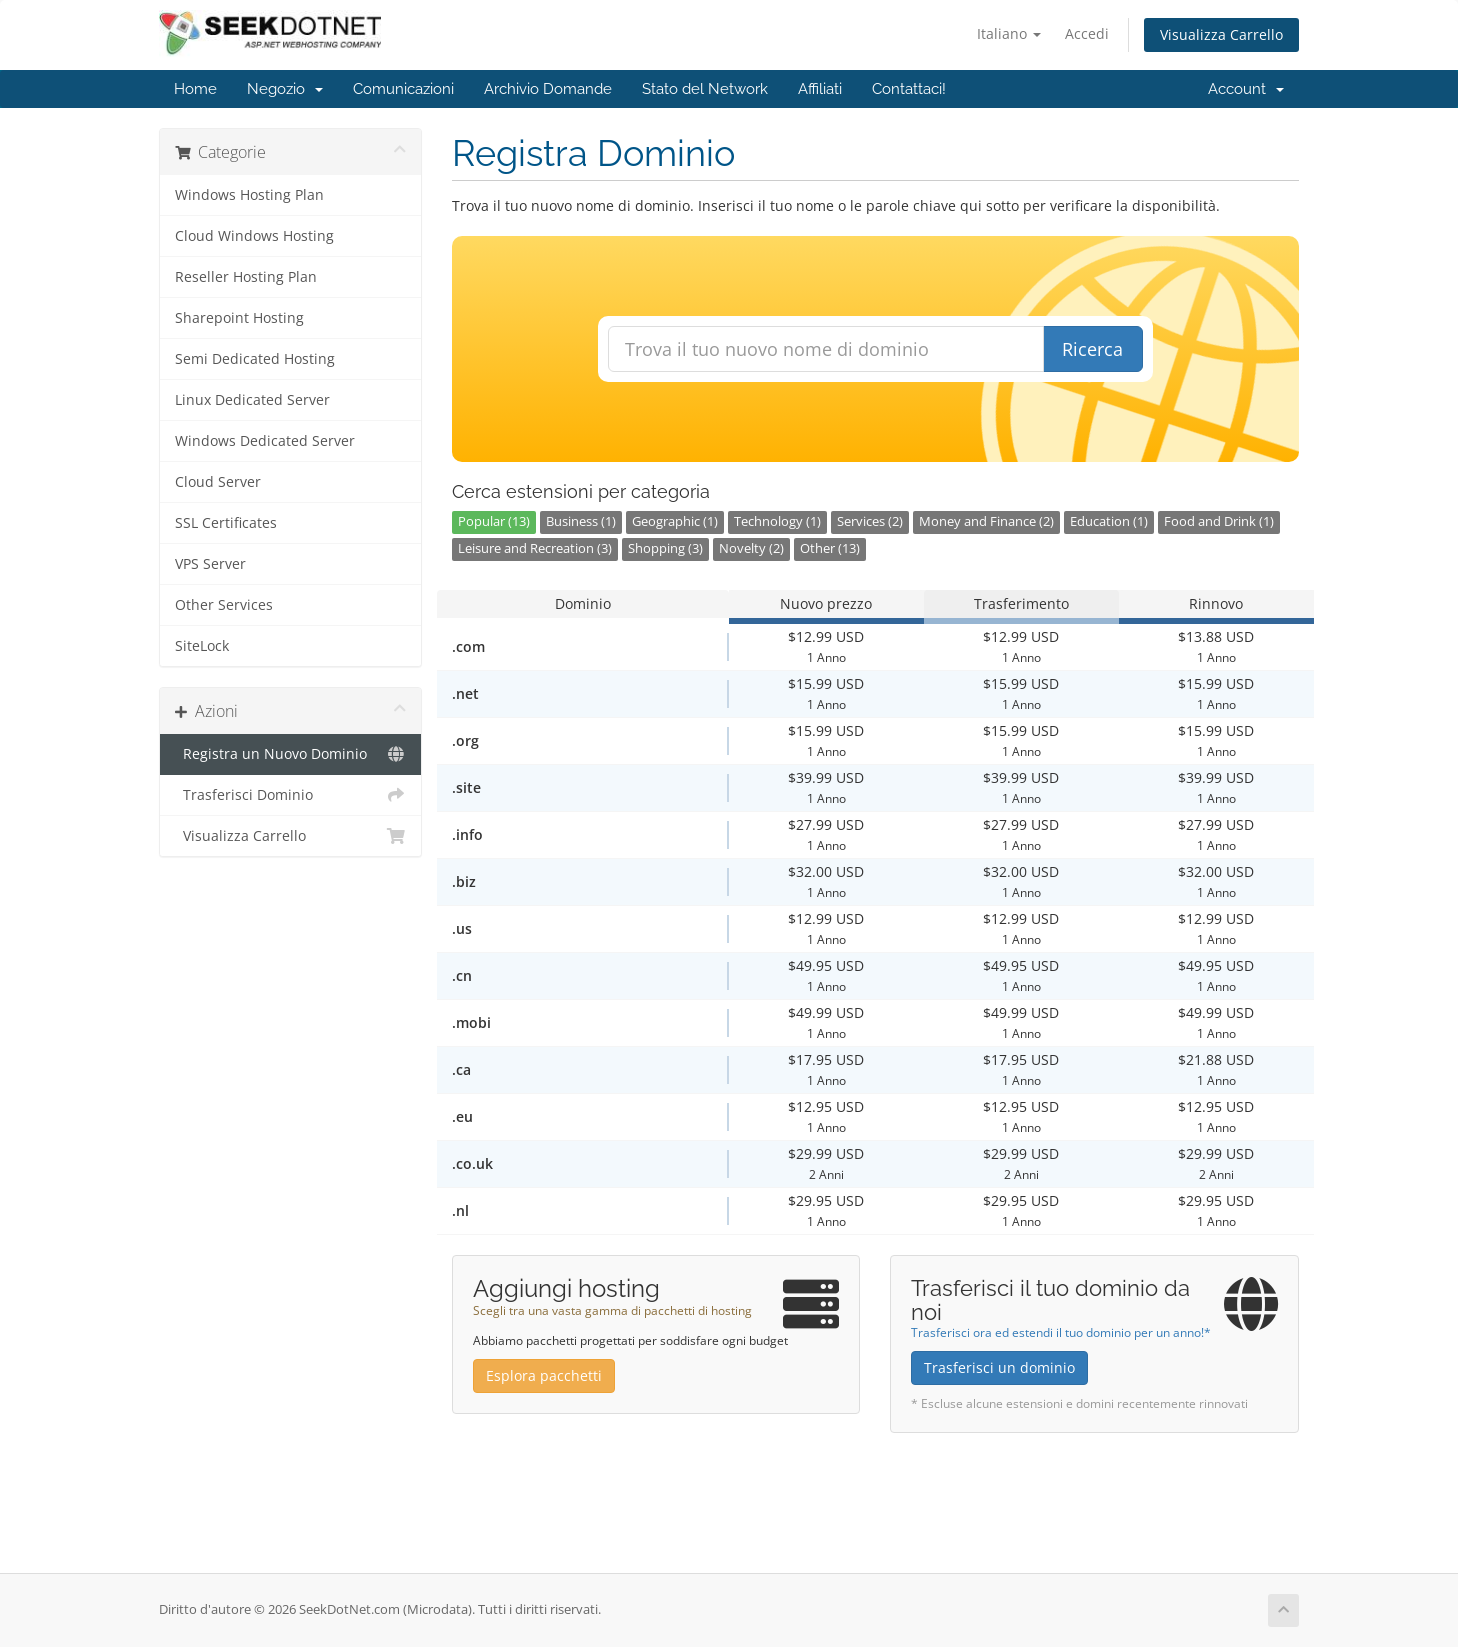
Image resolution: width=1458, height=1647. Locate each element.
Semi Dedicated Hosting (255, 359)
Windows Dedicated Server (265, 441)
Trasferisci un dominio (999, 1367)
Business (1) (581, 521)
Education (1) (1109, 521)
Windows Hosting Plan (249, 195)
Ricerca (1092, 349)
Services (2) (870, 521)
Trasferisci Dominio (290, 795)
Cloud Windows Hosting (254, 236)
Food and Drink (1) (1219, 521)
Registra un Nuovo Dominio (290, 754)
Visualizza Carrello (1221, 34)
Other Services (224, 605)
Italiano (1009, 33)
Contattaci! (909, 89)
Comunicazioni (403, 89)
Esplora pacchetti (544, 1375)
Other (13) (830, 548)
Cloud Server (218, 482)
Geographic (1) (675, 521)
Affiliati (820, 89)
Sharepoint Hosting (239, 318)
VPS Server (210, 564)
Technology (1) (777, 521)
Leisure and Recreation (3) (535, 548)
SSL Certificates (226, 523)
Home (195, 89)
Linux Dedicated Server (252, 400)
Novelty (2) (751, 548)
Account (1246, 89)
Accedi (1087, 33)
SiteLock (202, 646)
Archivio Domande (548, 89)
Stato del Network (705, 89)
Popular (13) (494, 521)
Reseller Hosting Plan (246, 277)
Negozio (285, 89)
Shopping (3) (665, 548)
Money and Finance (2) (986, 521)
